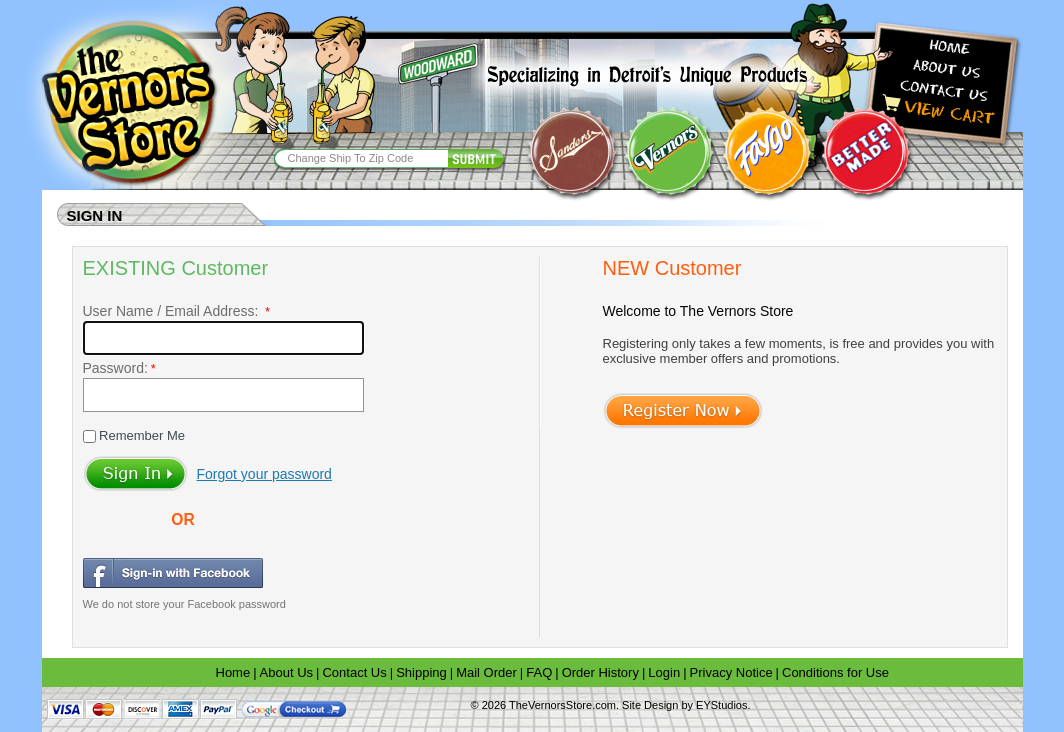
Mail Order (486, 672)
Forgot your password (264, 474)
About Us (286, 672)
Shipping (421, 672)
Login (664, 672)
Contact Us (354, 672)
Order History (600, 672)
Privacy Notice (731, 672)
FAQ (539, 672)
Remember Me (141, 435)
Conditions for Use (835, 672)
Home (233, 672)
